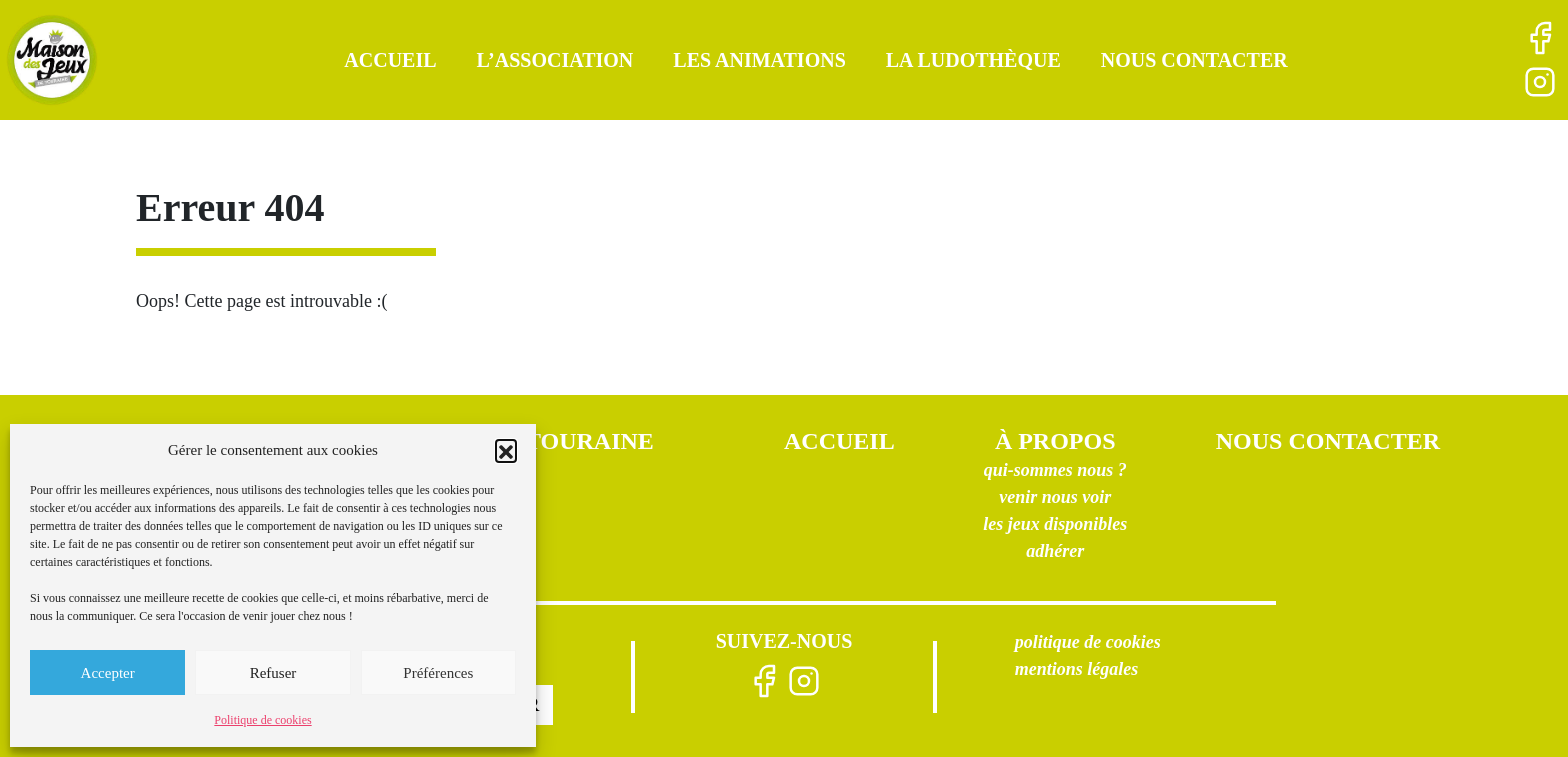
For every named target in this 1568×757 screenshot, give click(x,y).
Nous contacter (1194, 60)
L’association (555, 60)
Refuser (273, 673)
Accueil (390, 60)
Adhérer (1055, 551)
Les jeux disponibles (1055, 524)
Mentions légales (1077, 669)
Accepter (108, 673)
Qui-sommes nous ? (1055, 470)
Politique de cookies (262, 720)
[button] (506, 450)
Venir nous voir (1055, 497)
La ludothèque (973, 60)
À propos (1055, 441)
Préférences (438, 673)
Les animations (759, 60)
